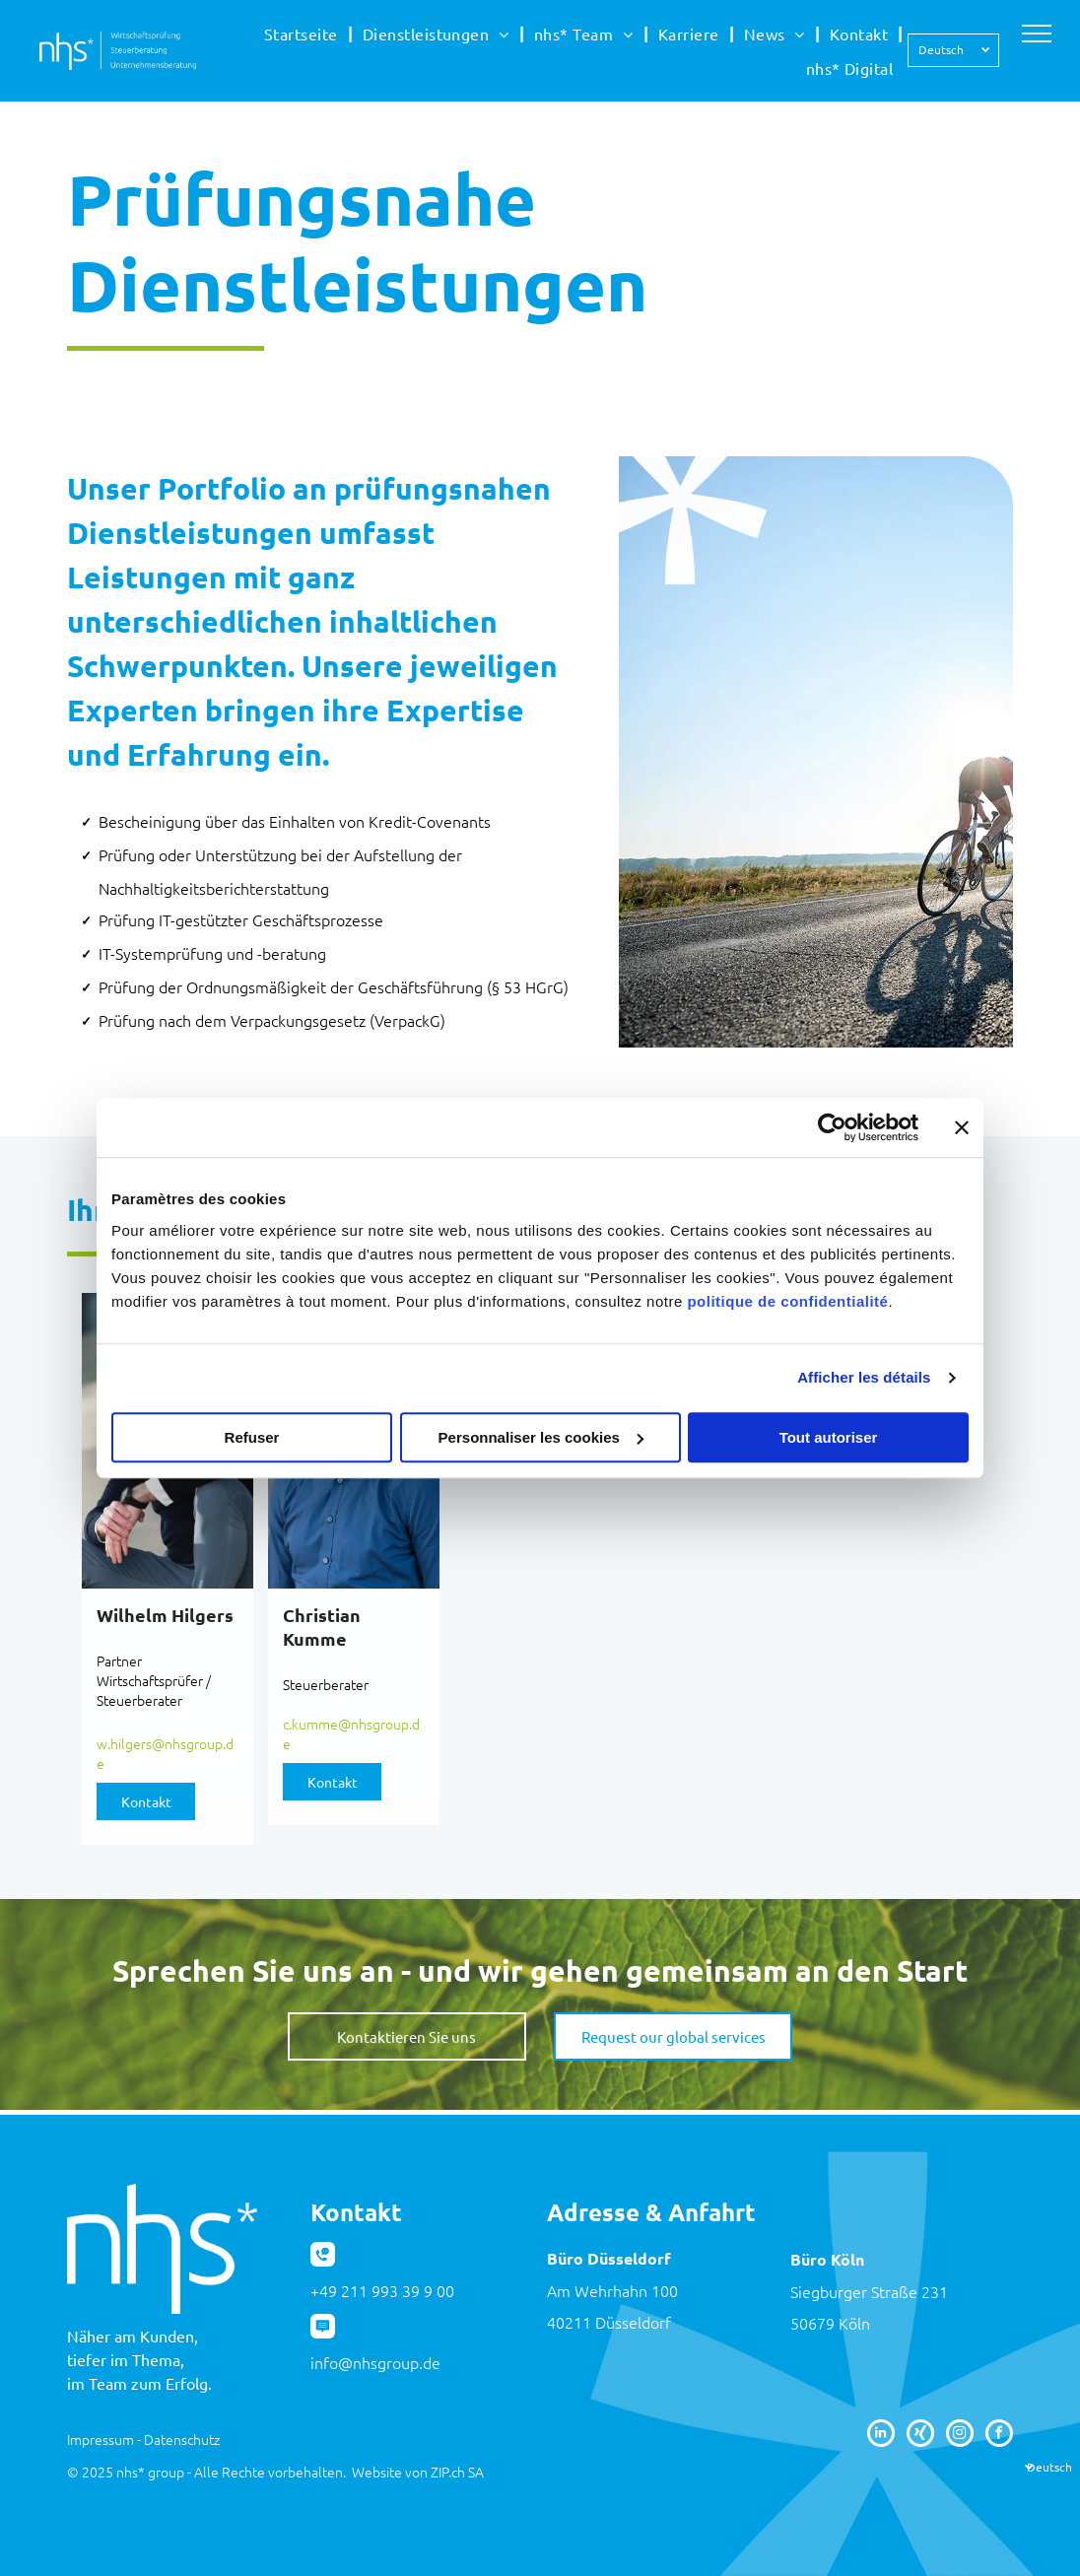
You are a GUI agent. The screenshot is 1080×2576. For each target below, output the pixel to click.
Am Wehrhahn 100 (612, 2290)
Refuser (252, 1437)
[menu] (1036, 33)
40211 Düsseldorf (609, 2322)
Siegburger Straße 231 (869, 2291)
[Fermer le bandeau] (962, 1127)
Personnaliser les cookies (541, 1437)
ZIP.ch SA (457, 2471)
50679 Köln (830, 2323)
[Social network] (920, 2435)
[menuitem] (303, 33)
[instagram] (960, 2435)
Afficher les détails (863, 1377)
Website (377, 2471)
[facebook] (999, 2435)
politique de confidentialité (787, 1301)
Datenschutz (182, 2439)
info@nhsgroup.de (375, 2362)
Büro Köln (827, 2259)
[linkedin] (881, 2435)
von (416, 2471)
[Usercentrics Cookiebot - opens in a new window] (832, 1127)
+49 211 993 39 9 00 (382, 2290)
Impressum (100, 2439)
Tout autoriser (828, 1437)
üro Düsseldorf (614, 2258)
